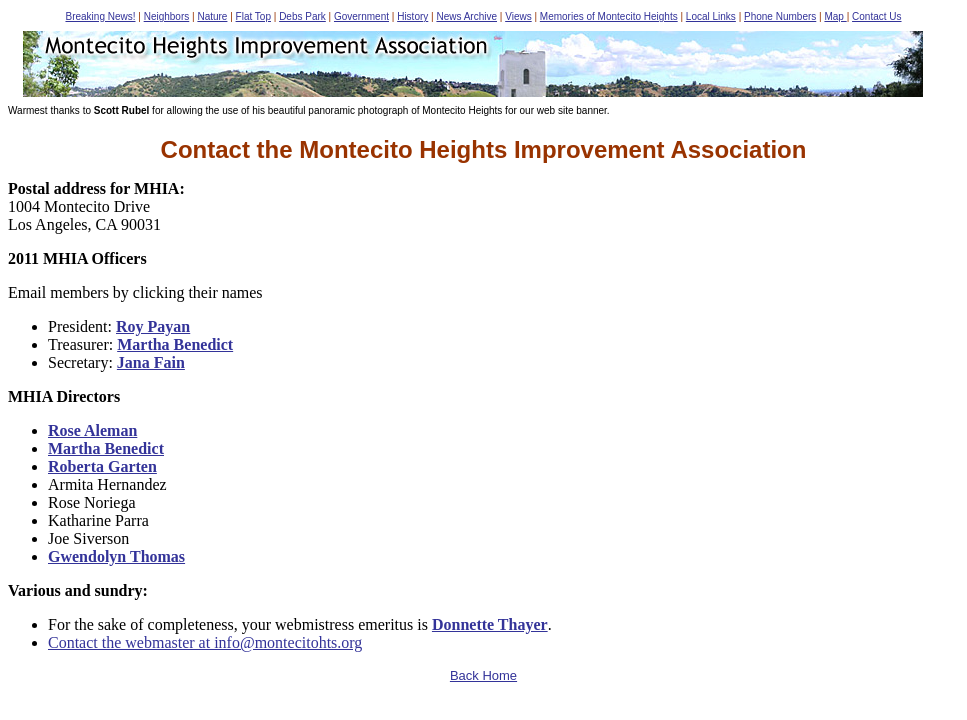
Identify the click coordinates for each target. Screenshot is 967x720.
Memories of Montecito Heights (609, 16)
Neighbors (167, 16)
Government (361, 16)
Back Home (483, 675)
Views (518, 16)
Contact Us (876, 16)
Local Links (711, 16)
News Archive (466, 16)
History (412, 16)
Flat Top (253, 16)
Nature (212, 16)
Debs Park (302, 16)
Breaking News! (100, 16)
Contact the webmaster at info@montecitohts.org (205, 642)
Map (835, 16)
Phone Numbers (780, 16)
